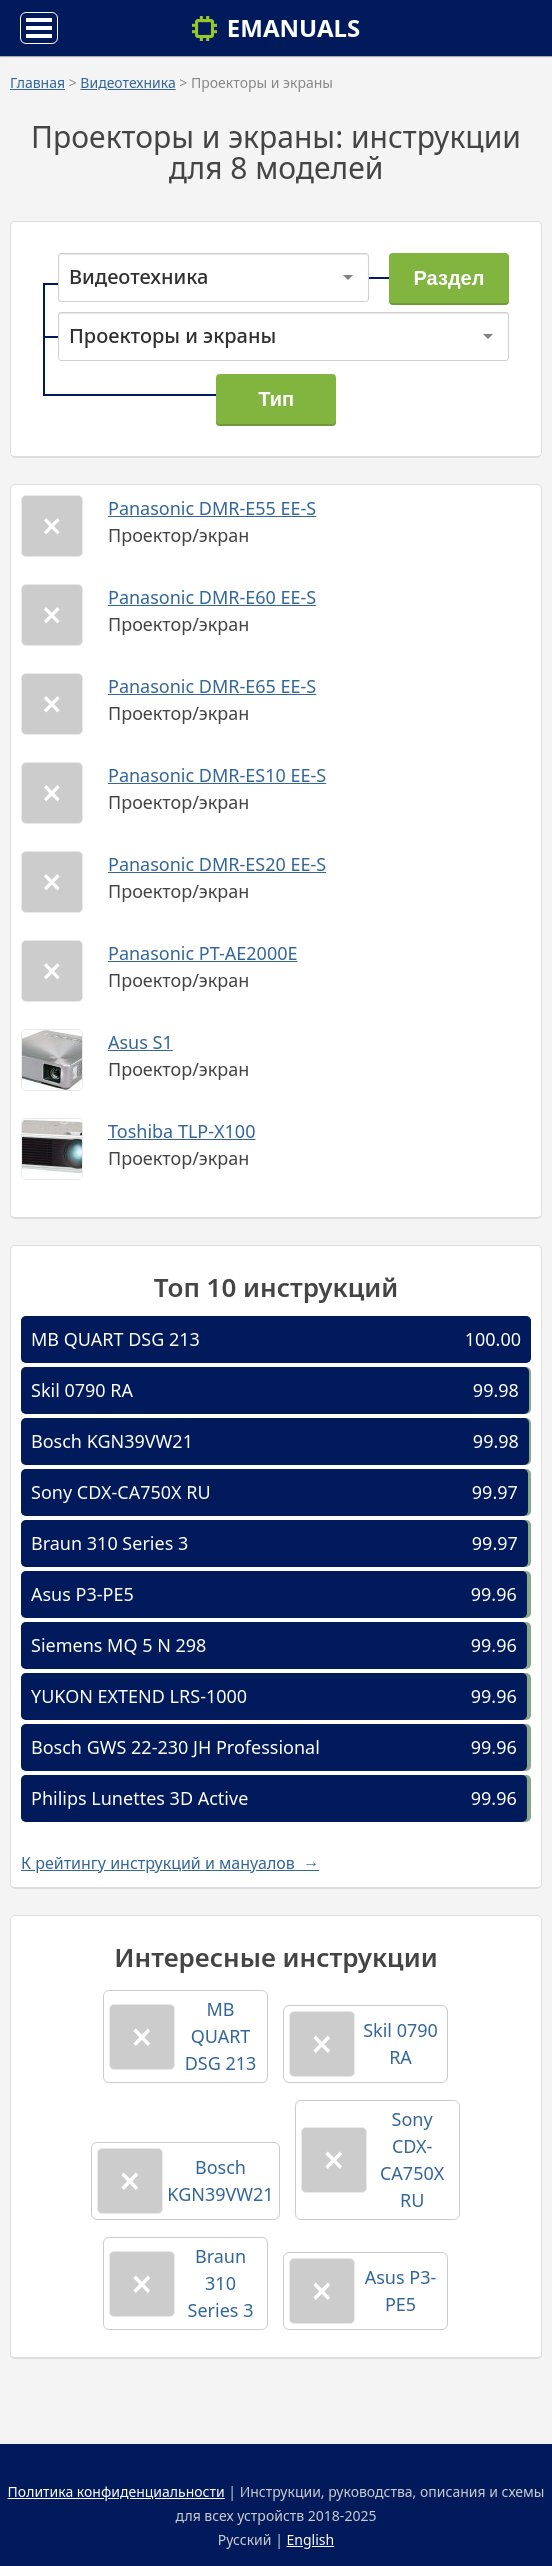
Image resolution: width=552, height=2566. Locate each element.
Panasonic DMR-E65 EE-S (212, 686)
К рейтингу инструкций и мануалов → (170, 1863)
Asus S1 (140, 1042)
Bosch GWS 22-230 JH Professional (175, 1747)
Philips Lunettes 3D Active (139, 1798)
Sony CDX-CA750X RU (121, 1492)
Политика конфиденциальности (116, 2491)
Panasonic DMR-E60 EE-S (212, 597)
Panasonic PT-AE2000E (203, 953)
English (311, 2539)
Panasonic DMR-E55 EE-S (212, 508)
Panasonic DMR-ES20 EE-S (217, 864)
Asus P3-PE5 (82, 1594)
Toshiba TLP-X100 (181, 1131)
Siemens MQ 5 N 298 (118, 1645)
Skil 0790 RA (82, 1390)
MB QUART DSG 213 (115, 1339)
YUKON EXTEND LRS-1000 (139, 1696)
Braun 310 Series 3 (109, 1543)
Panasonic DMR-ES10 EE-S (217, 775)
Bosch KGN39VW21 (112, 1441)
